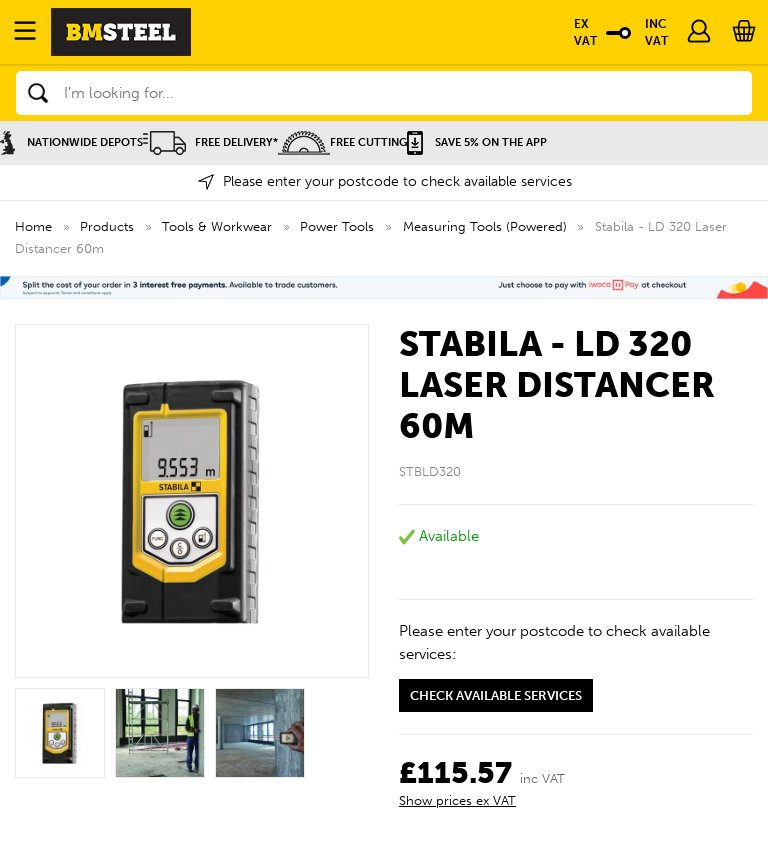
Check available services (496, 695)
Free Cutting (342, 142)
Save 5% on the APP (477, 142)
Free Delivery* (210, 142)
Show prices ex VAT (457, 800)
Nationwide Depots (71, 142)
